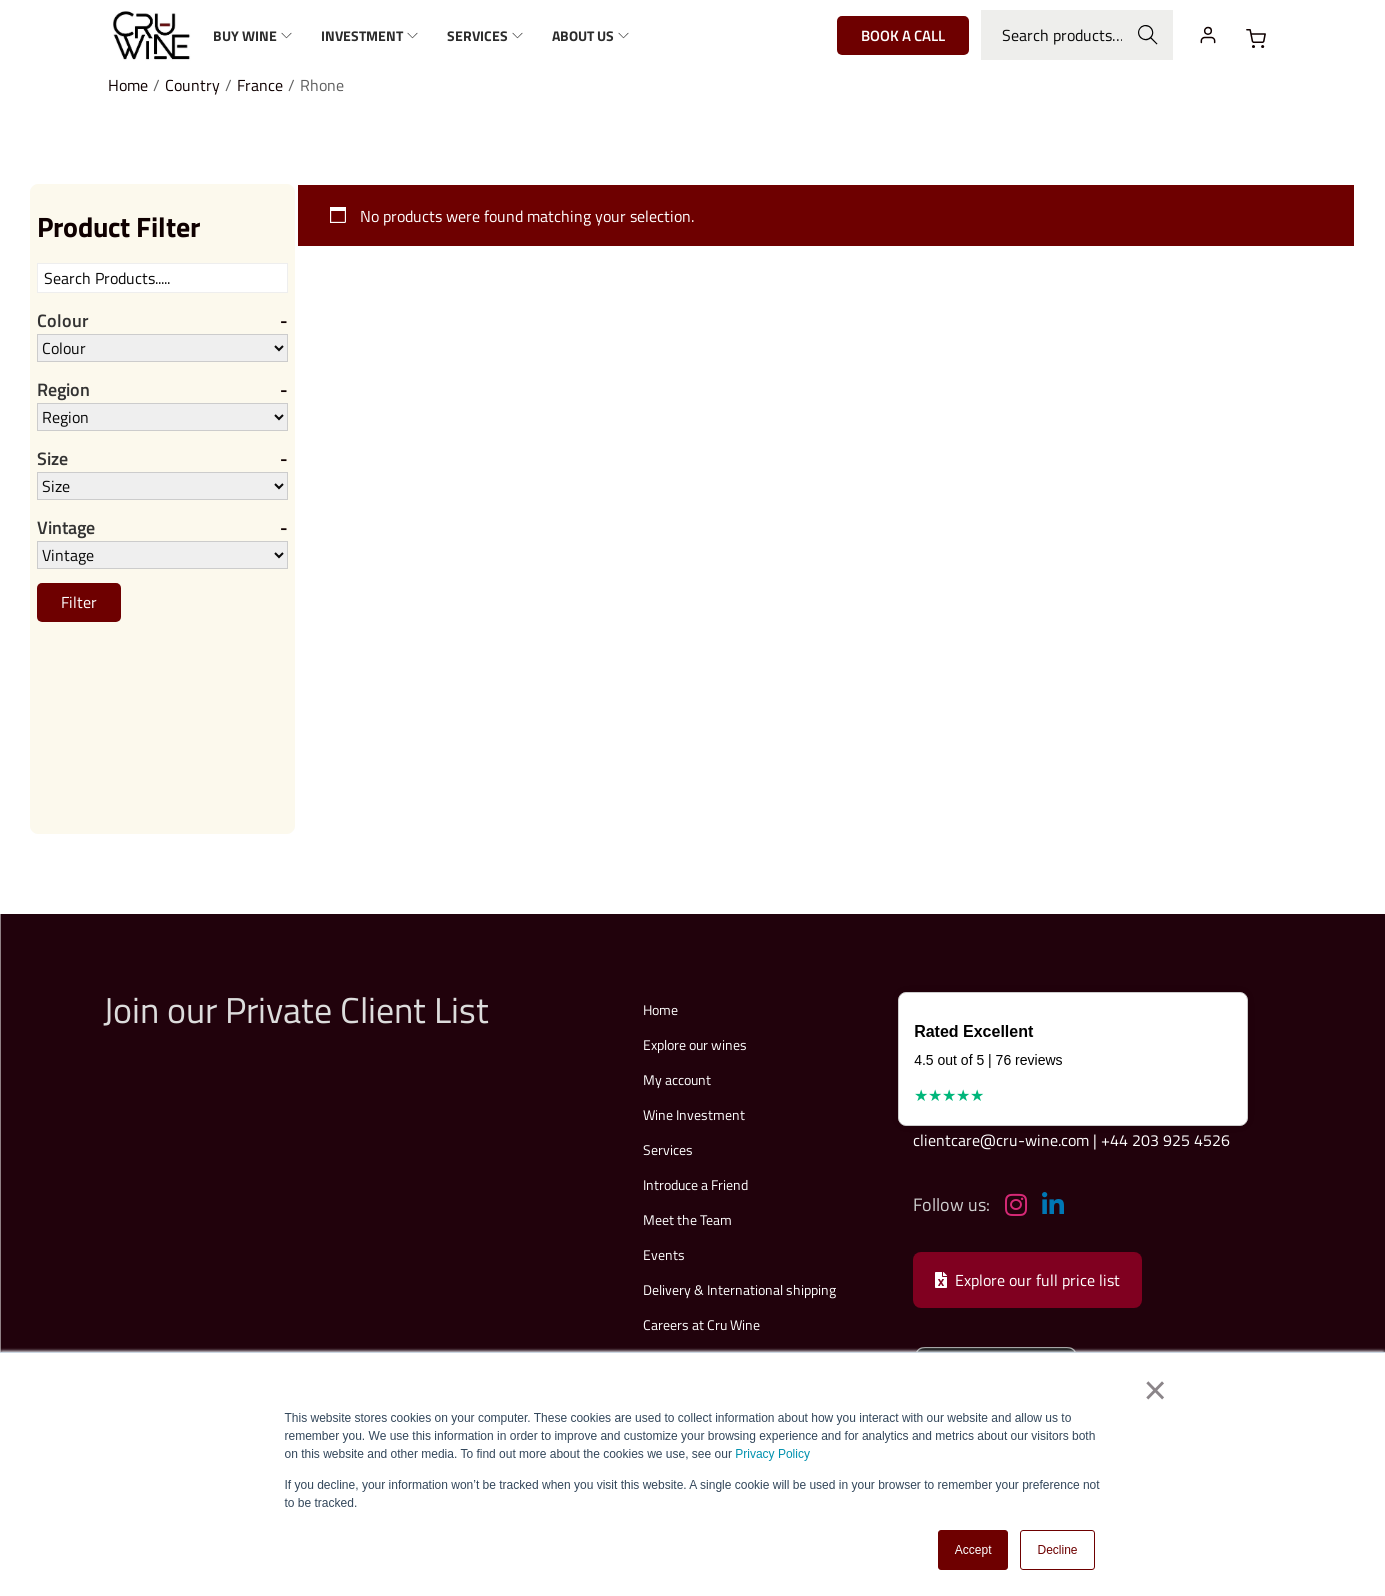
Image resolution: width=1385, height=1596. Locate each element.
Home (128, 85)
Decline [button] (1057, 1550)
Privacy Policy (772, 1455)
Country (192, 85)
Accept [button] (973, 1550)
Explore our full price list (1027, 1280)
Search (1147, 35)
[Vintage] (162, 555)
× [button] (1154, 1391)
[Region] (162, 417)
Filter (79, 602)
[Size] (162, 486)
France (260, 85)
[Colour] (162, 348)
